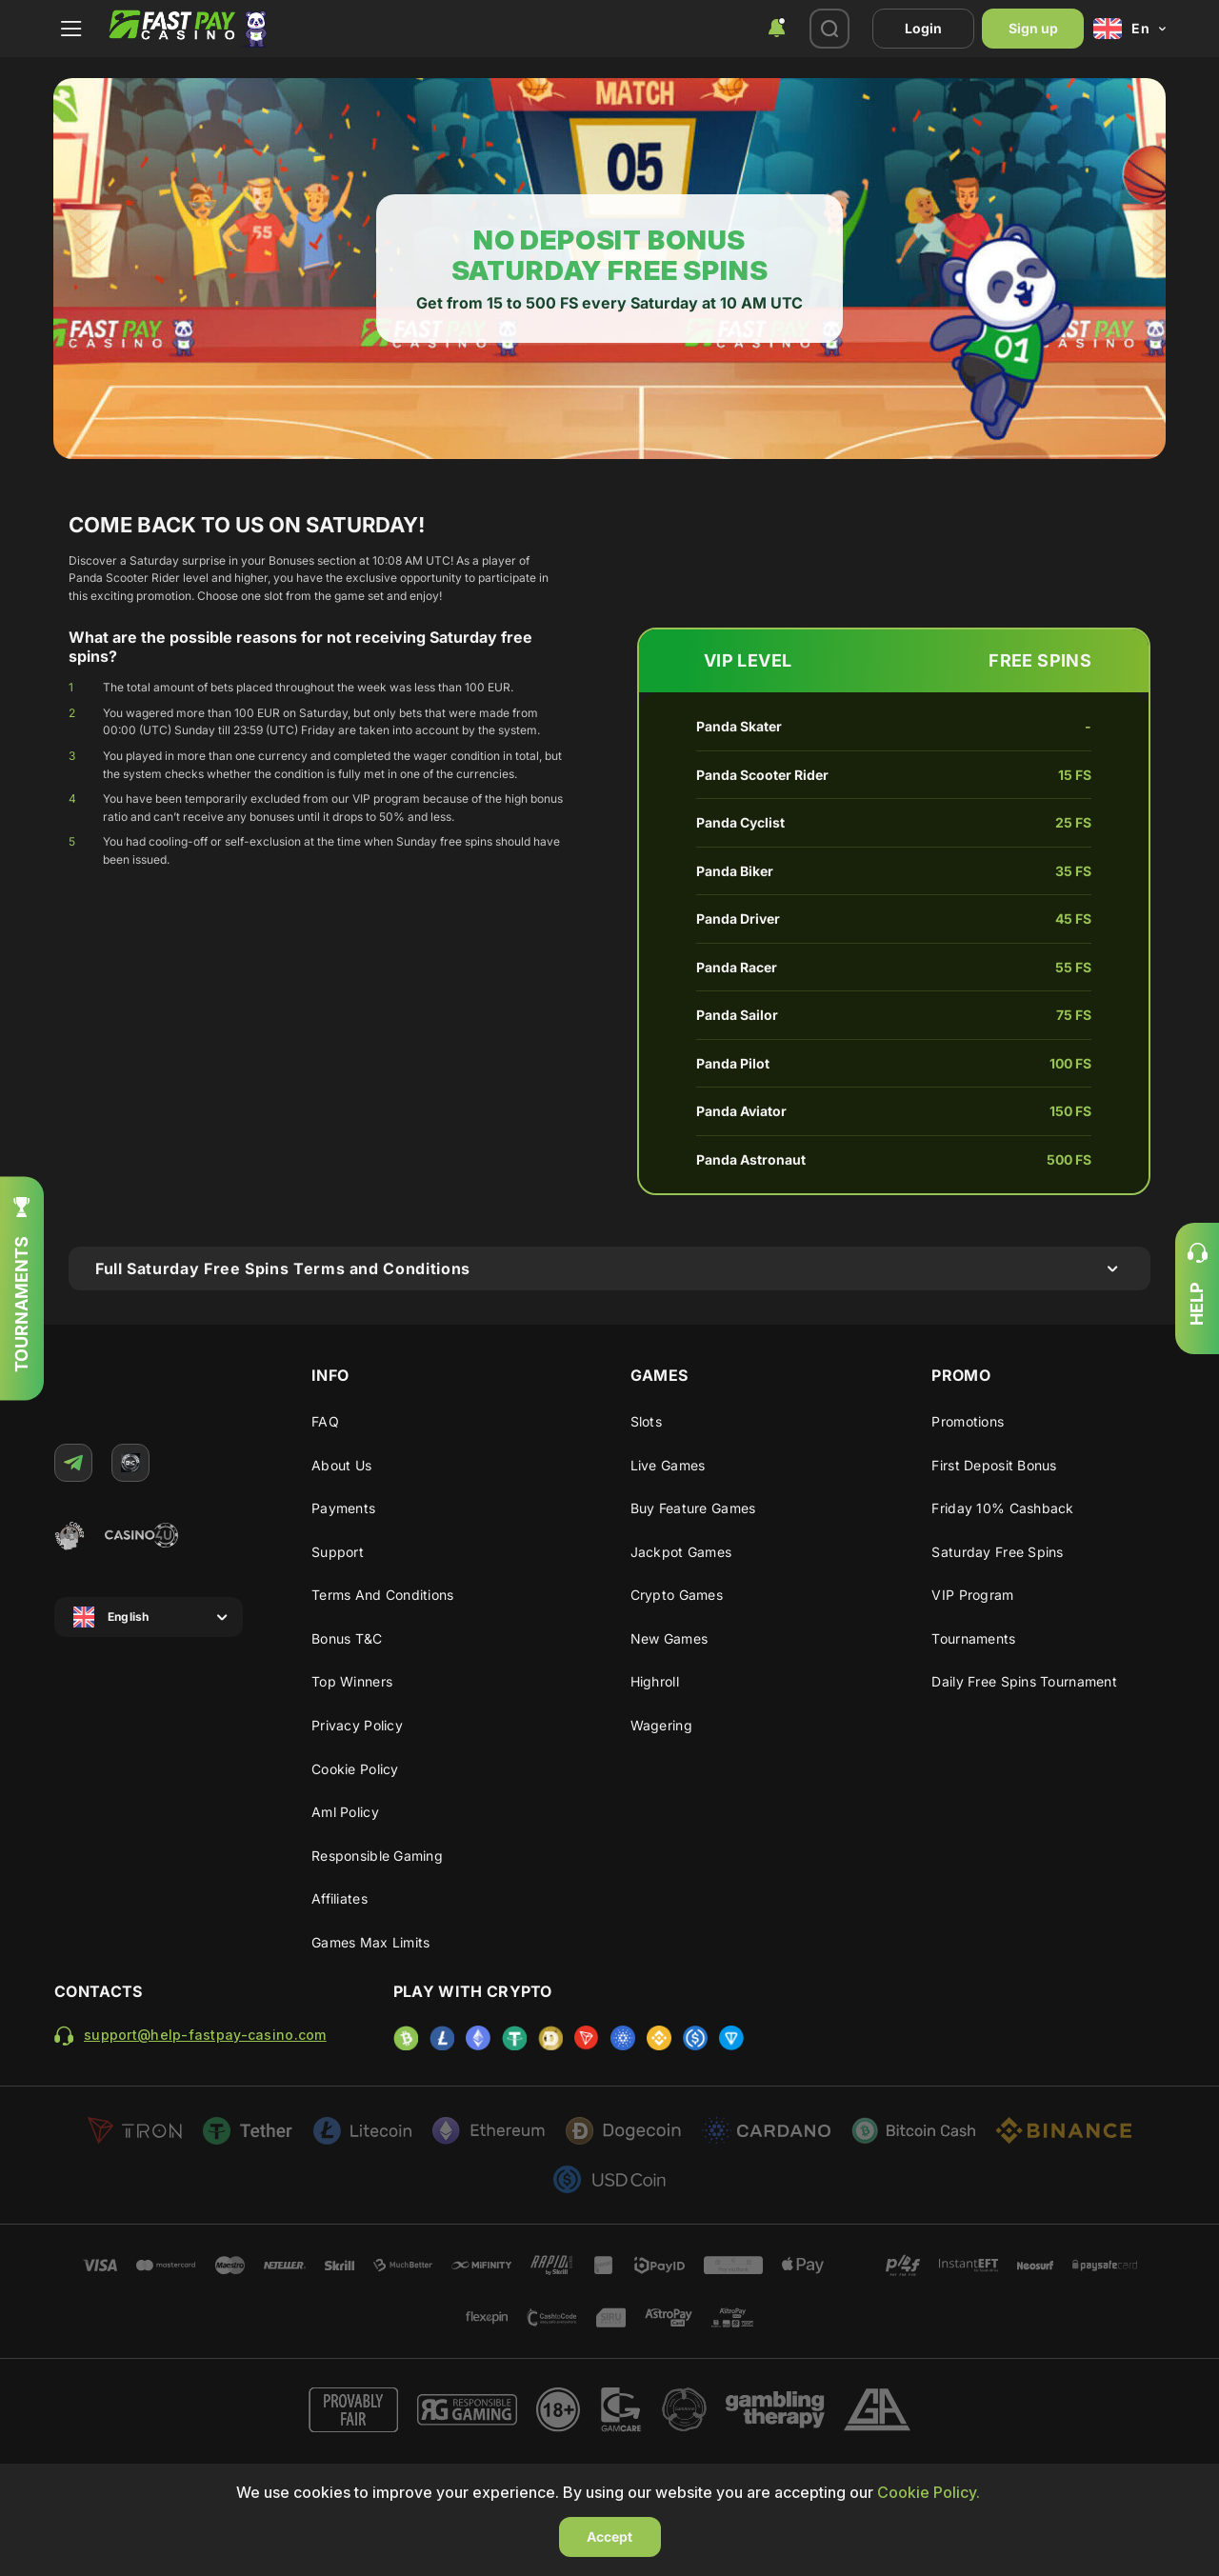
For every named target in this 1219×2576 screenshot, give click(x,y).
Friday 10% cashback (1002, 1508)
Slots (646, 1421)
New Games (669, 1638)
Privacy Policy (357, 1725)
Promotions (967, 1421)
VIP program (972, 1595)
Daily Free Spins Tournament (1024, 1681)
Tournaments (973, 1638)
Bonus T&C (347, 1638)
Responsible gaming (377, 1855)
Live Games (668, 1465)
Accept (609, 2536)
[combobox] (776, 29)
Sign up (1033, 28)
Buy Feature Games (693, 1508)
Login (923, 28)
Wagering (661, 1725)
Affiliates (339, 1898)
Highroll (654, 1681)
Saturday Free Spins (997, 1552)
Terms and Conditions (382, 1595)
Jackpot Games (681, 1552)
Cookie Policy (355, 1769)
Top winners (351, 1681)
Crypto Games (676, 1595)
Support (337, 1552)
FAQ (325, 1421)
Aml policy (345, 1812)
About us (341, 1465)
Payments (343, 1508)
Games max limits (370, 1942)
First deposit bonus (993, 1465)
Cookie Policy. (928, 2492)
